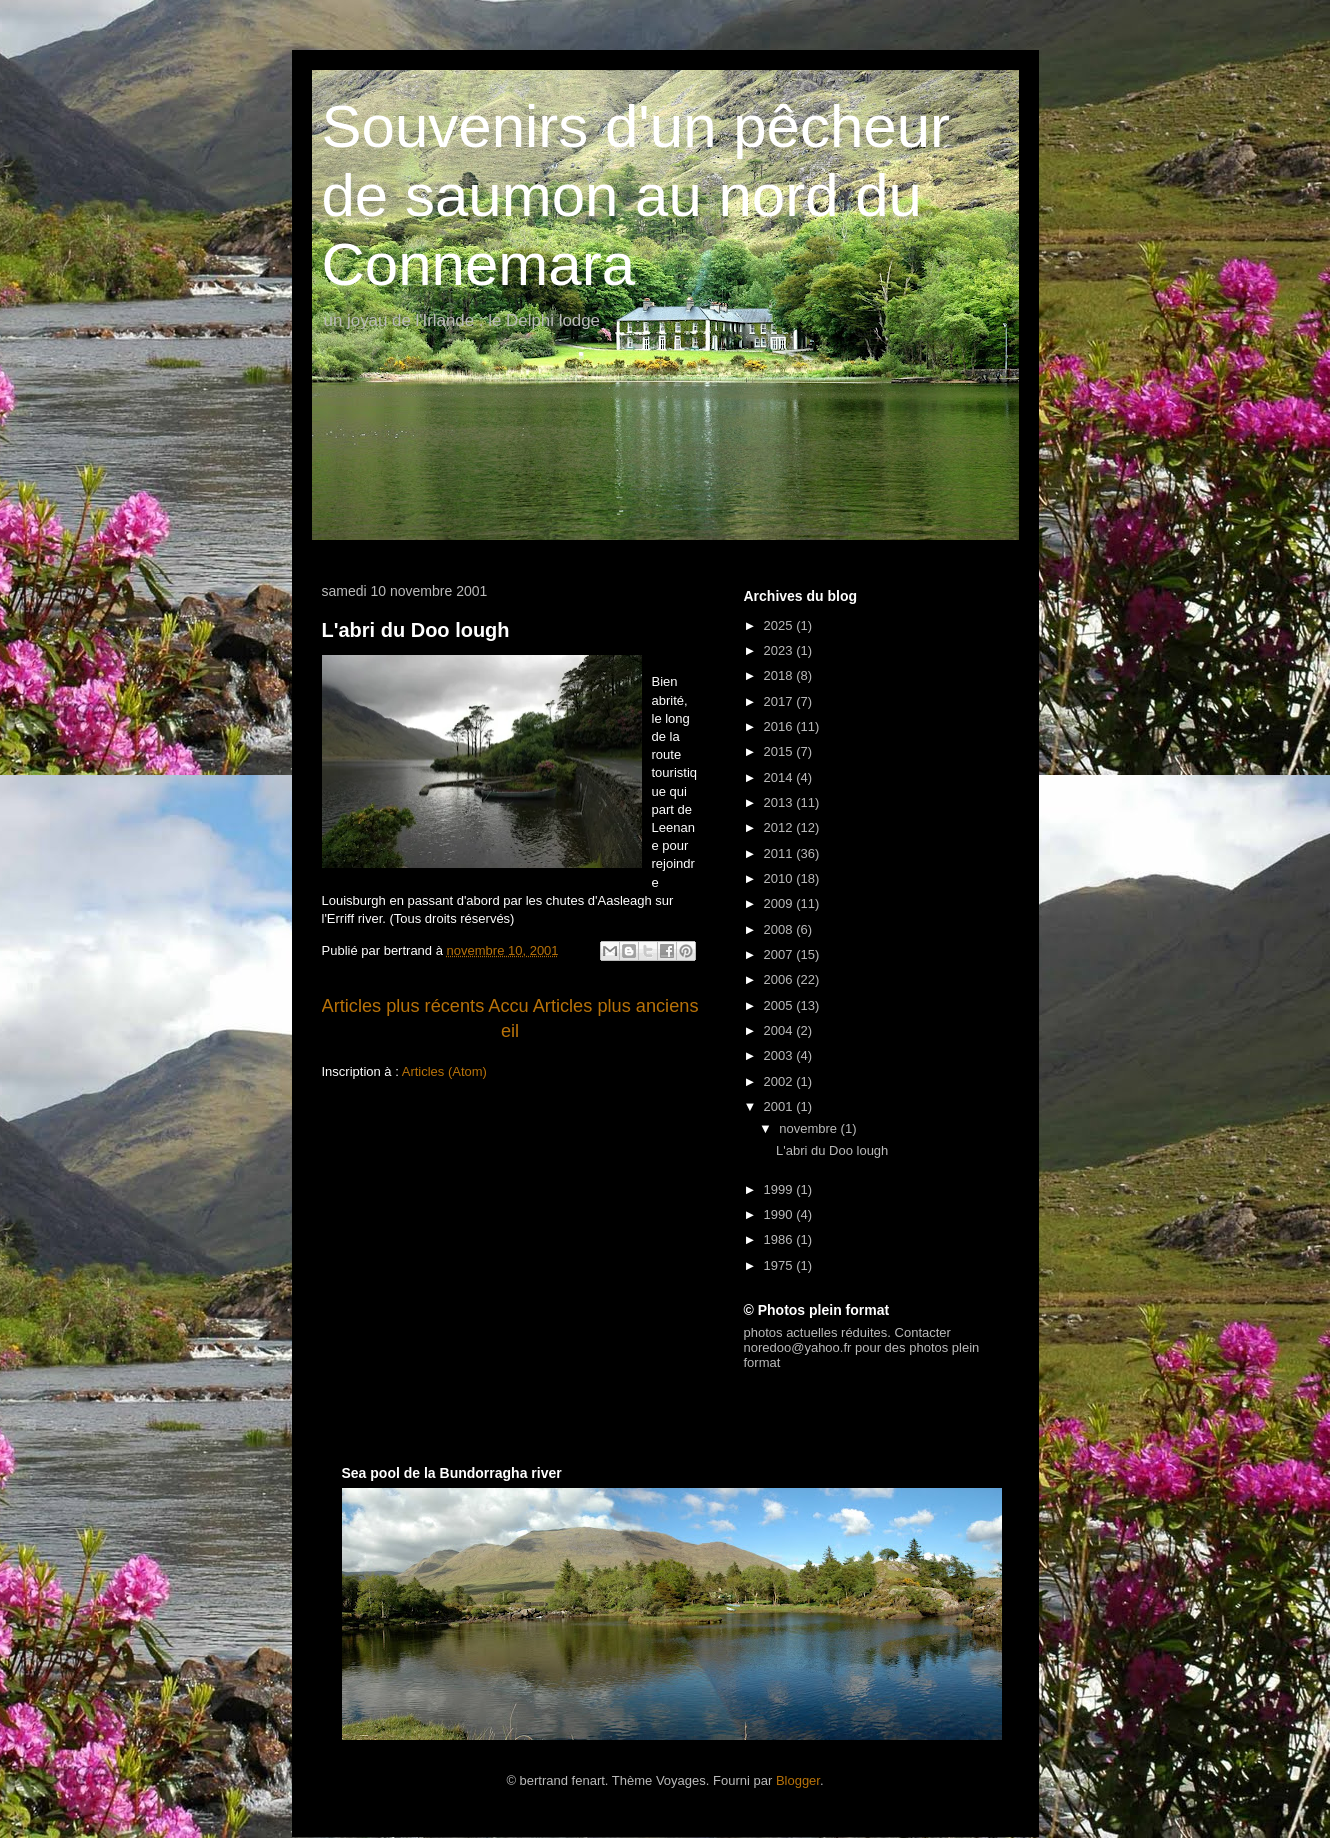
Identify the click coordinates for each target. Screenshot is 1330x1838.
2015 (780, 751)
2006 (780, 979)
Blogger (798, 1780)
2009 (780, 903)
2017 (780, 701)
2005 (780, 1005)
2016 (780, 726)
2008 (780, 929)
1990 (780, 1214)
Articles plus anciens (616, 1006)
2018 (780, 675)
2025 (780, 625)
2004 (780, 1030)
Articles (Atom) (444, 1071)
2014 (780, 777)
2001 (780, 1106)
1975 (780, 1265)
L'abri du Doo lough (416, 630)
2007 (780, 954)
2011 (780, 853)
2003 (780, 1055)
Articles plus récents (403, 1006)
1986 (780, 1239)
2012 (780, 827)
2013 (780, 802)
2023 (780, 650)
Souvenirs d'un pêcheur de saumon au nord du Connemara (636, 195)
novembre (809, 1128)
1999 (780, 1189)
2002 (780, 1081)
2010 (780, 878)
